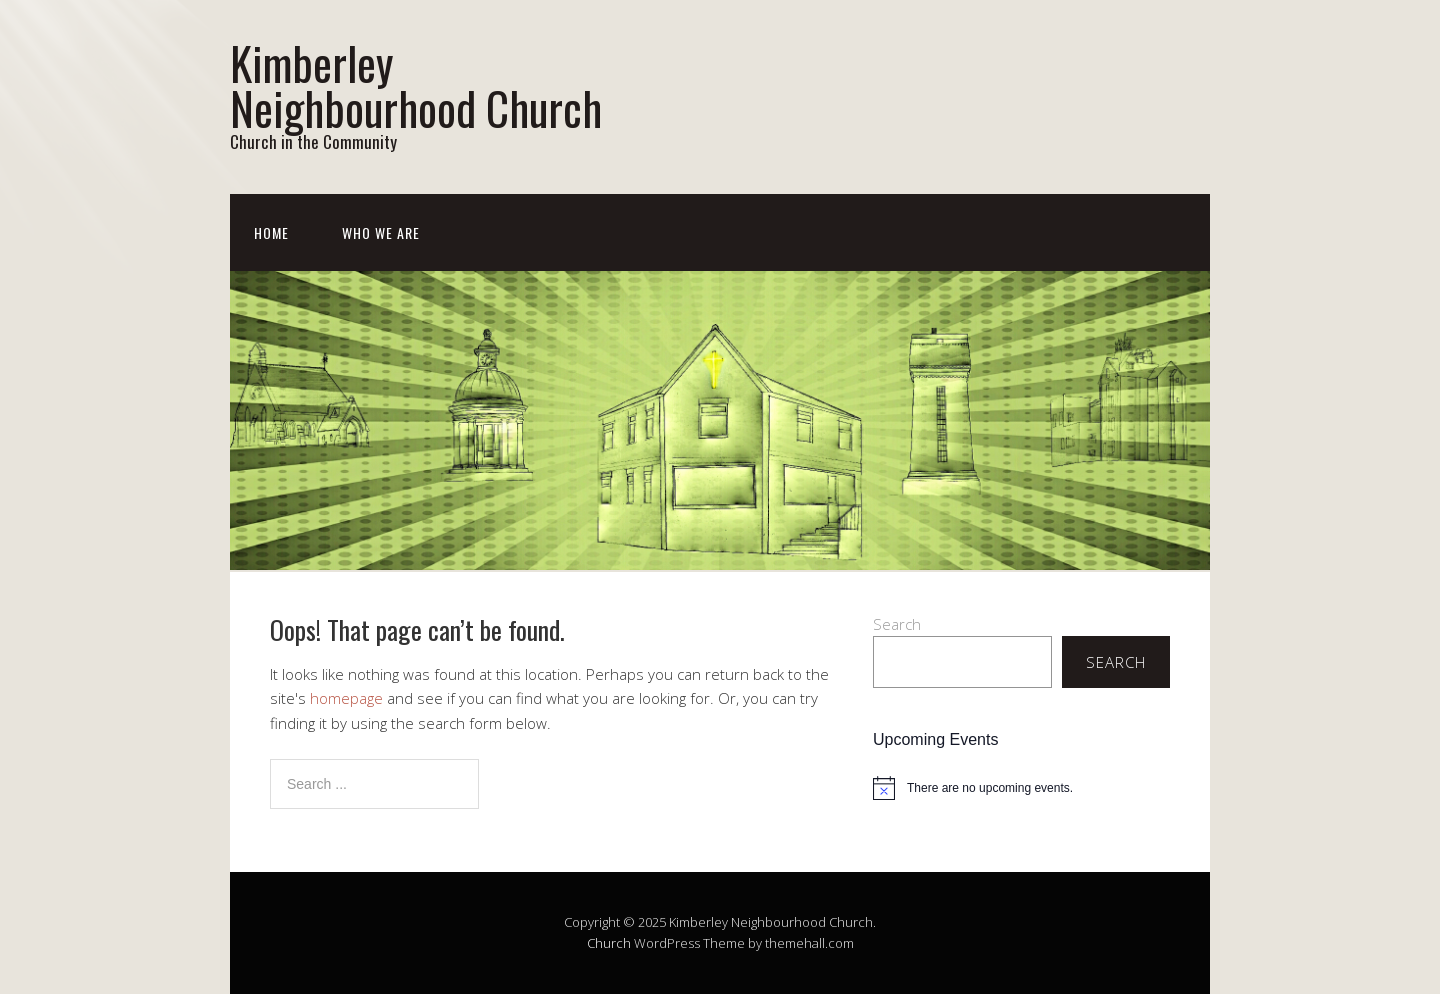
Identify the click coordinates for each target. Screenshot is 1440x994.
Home (271, 232)
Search (897, 624)
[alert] (1021, 788)
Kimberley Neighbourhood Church (416, 85)
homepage (346, 698)
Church (609, 943)
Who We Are (381, 232)
